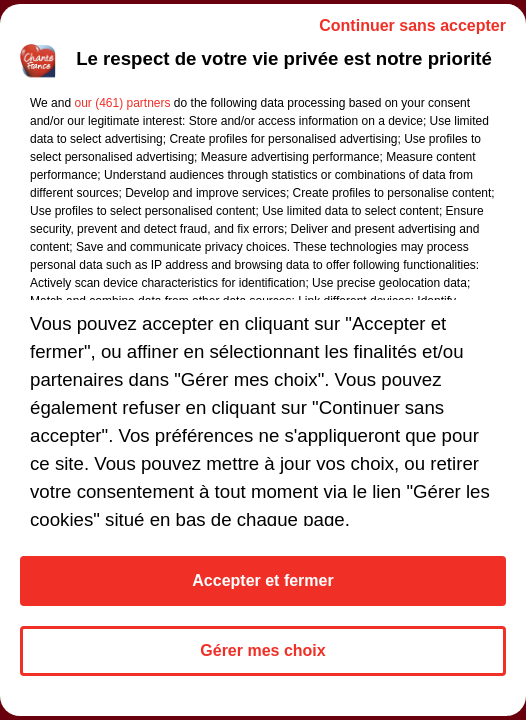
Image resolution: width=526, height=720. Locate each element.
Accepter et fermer (262, 580)
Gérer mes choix (262, 650)
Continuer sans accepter (412, 25)
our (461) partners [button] (122, 103)
